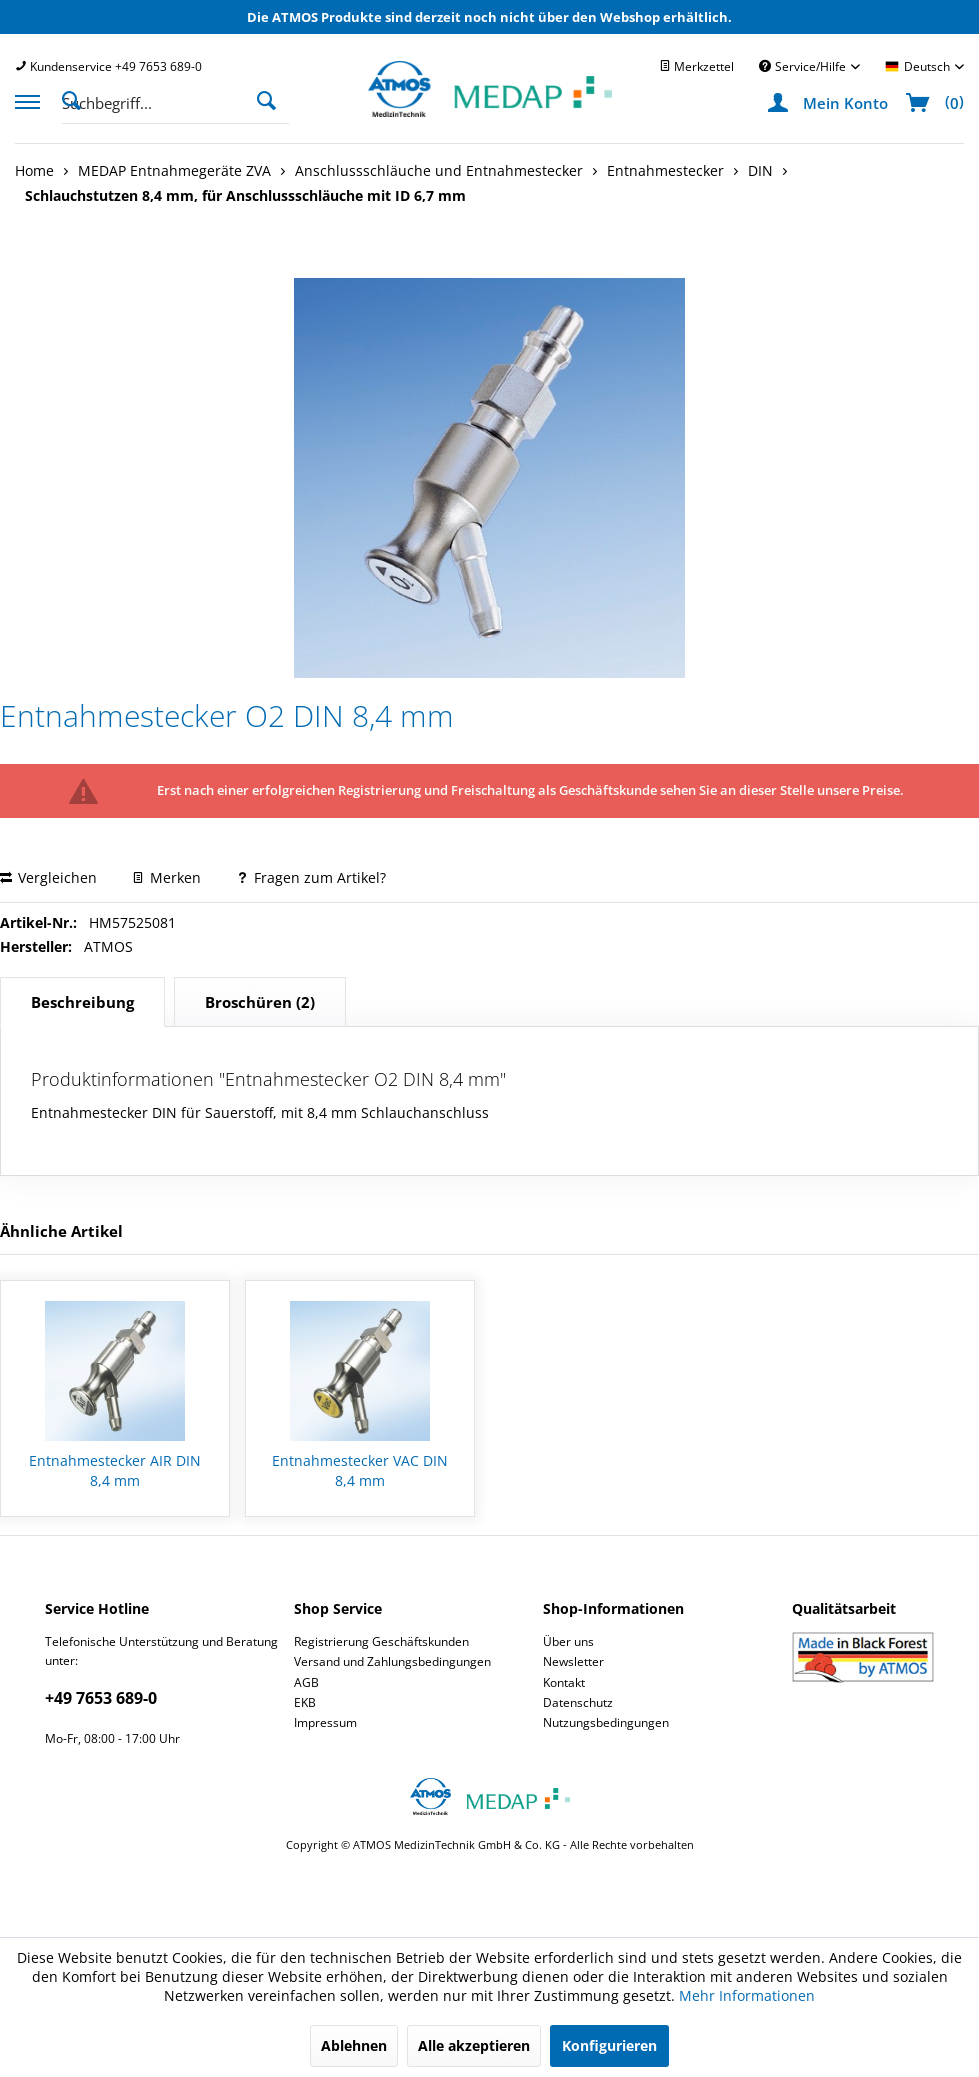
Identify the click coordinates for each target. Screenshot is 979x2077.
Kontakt (564, 1682)
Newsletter (573, 1661)
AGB (306, 1682)
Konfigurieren (609, 2045)
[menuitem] (108, 66)
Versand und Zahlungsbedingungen (392, 1661)
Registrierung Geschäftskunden (381, 1641)
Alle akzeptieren (474, 2045)
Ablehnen (354, 2045)
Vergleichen (48, 877)
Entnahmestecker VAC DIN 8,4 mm (360, 1470)
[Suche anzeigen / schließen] (77, 99)
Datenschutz (578, 1702)
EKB (305, 1702)
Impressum (325, 1722)
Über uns (568, 1641)
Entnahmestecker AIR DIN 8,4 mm (115, 1470)
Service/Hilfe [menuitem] (804, 66)
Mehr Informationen (747, 1995)
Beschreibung (82, 1002)
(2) (260, 1002)
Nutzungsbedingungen (606, 1722)
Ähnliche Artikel (61, 1231)
